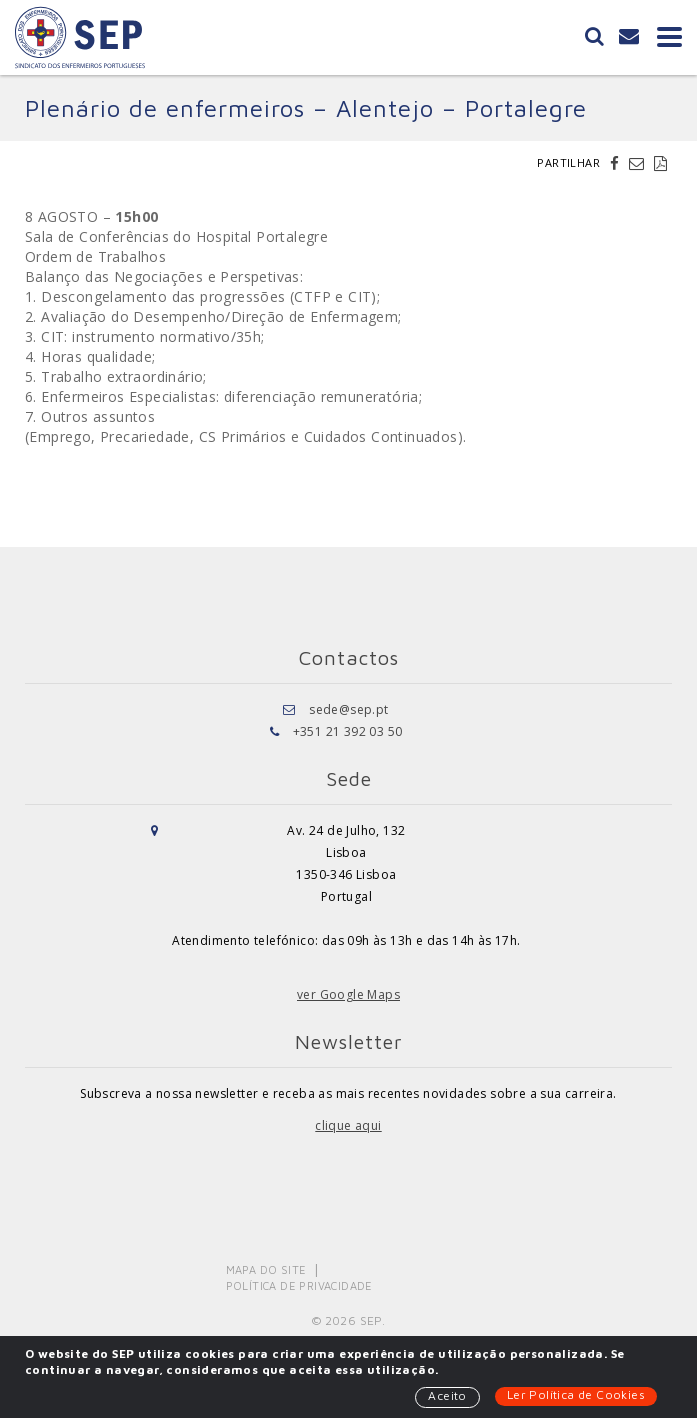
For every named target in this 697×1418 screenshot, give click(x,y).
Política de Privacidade (299, 1285)
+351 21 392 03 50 (348, 731)
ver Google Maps (348, 994)
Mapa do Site (266, 1269)
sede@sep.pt (348, 709)
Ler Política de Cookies (576, 1394)
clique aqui (348, 1125)
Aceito (447, 1395)
